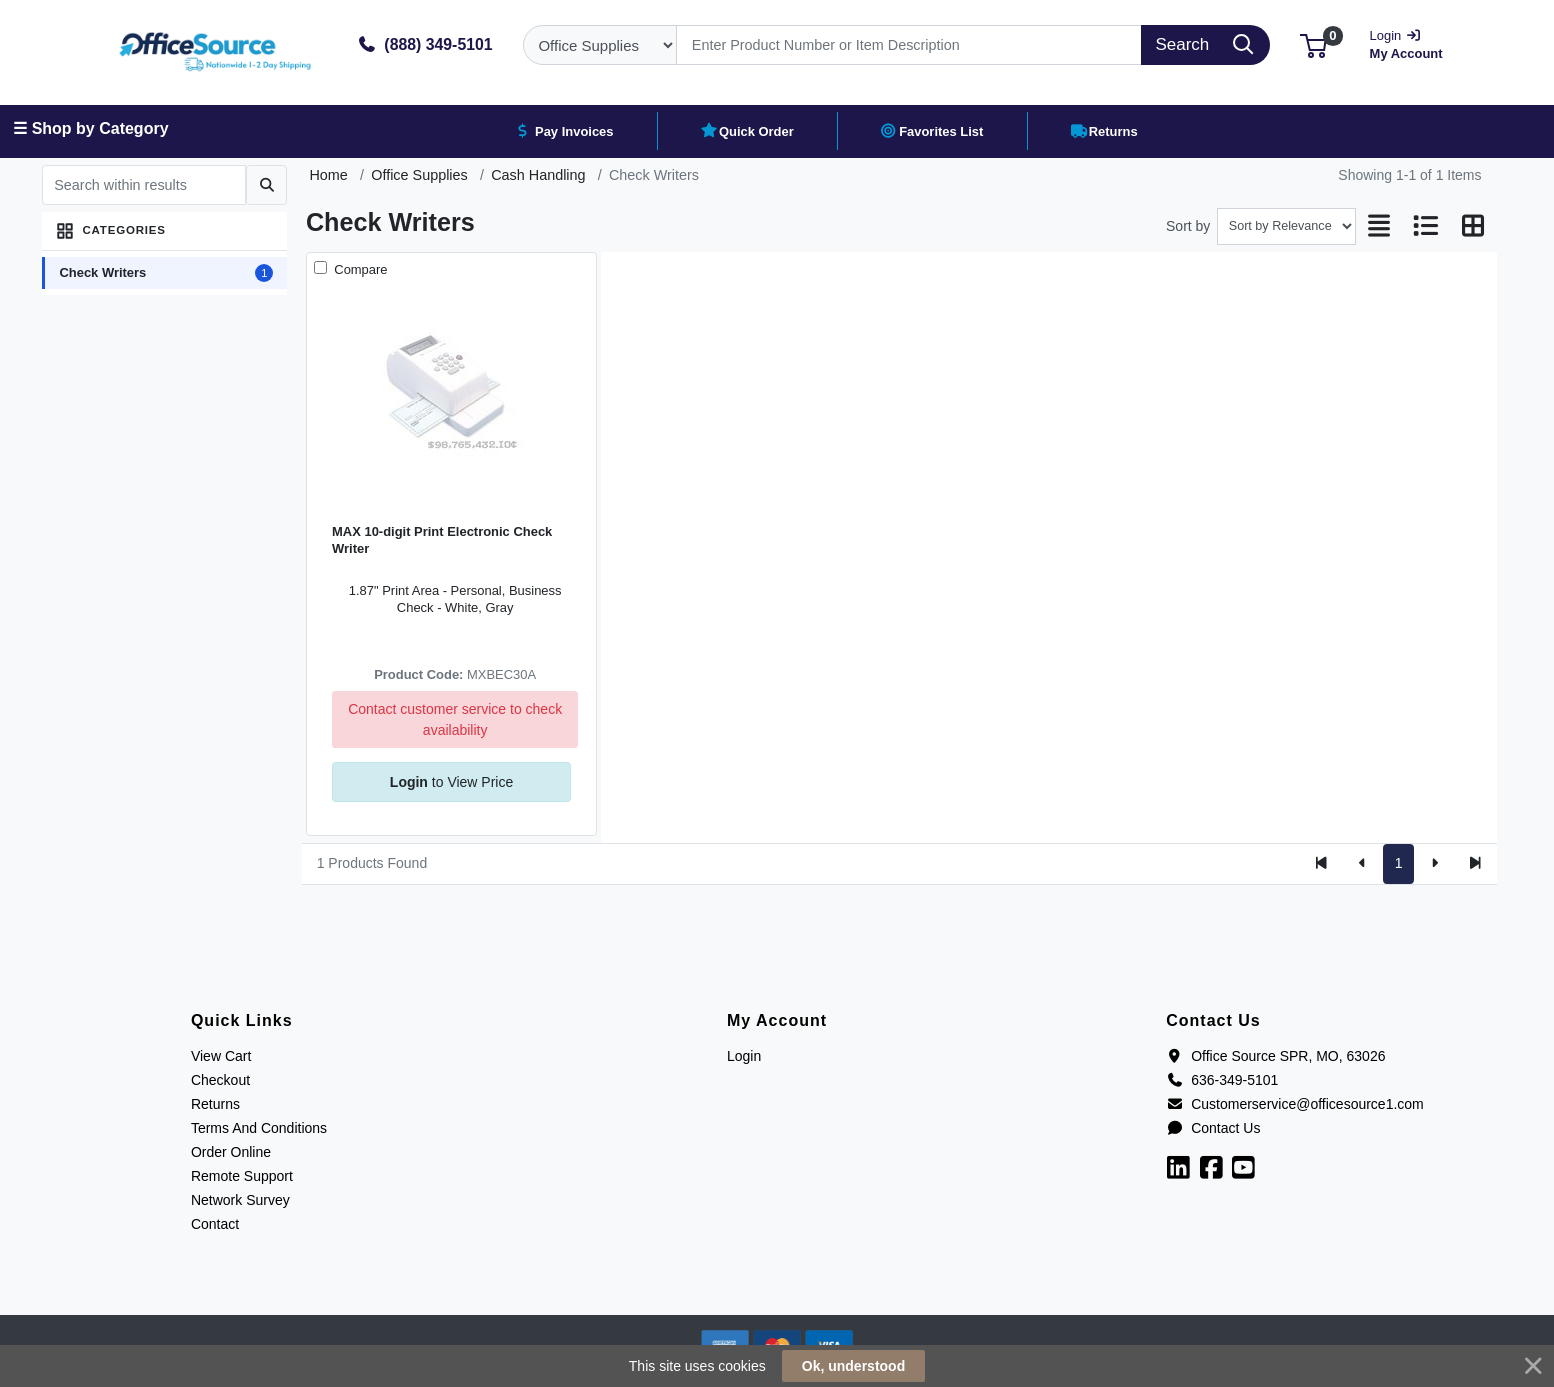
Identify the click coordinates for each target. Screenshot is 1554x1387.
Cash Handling (538, 175)
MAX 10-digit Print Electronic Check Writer (442, 540)
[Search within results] (144, 185)
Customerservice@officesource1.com (1295, 1104)
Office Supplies (419, 175)
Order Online (231, 1152)
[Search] (909, 45)
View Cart (221, 1056)
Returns (215, 1104)
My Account (1413, 42)
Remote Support (242, 1176)
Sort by (1188, 226)
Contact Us (1213, 1128)
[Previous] (1362, 864)
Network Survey (240, 1200)
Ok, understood (853, 1366)
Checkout (220, 1080)
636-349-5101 (1222, 1080)
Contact (215, 1224)
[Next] (1434, 864)
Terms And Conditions (259, 1128)
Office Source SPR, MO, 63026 (1275, 1056)
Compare (359, 269)
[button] (1313, 44)
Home (328, 175)
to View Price (451, 782)
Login (744, 1056)
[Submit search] (266, 185)
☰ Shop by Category (90, 128)
